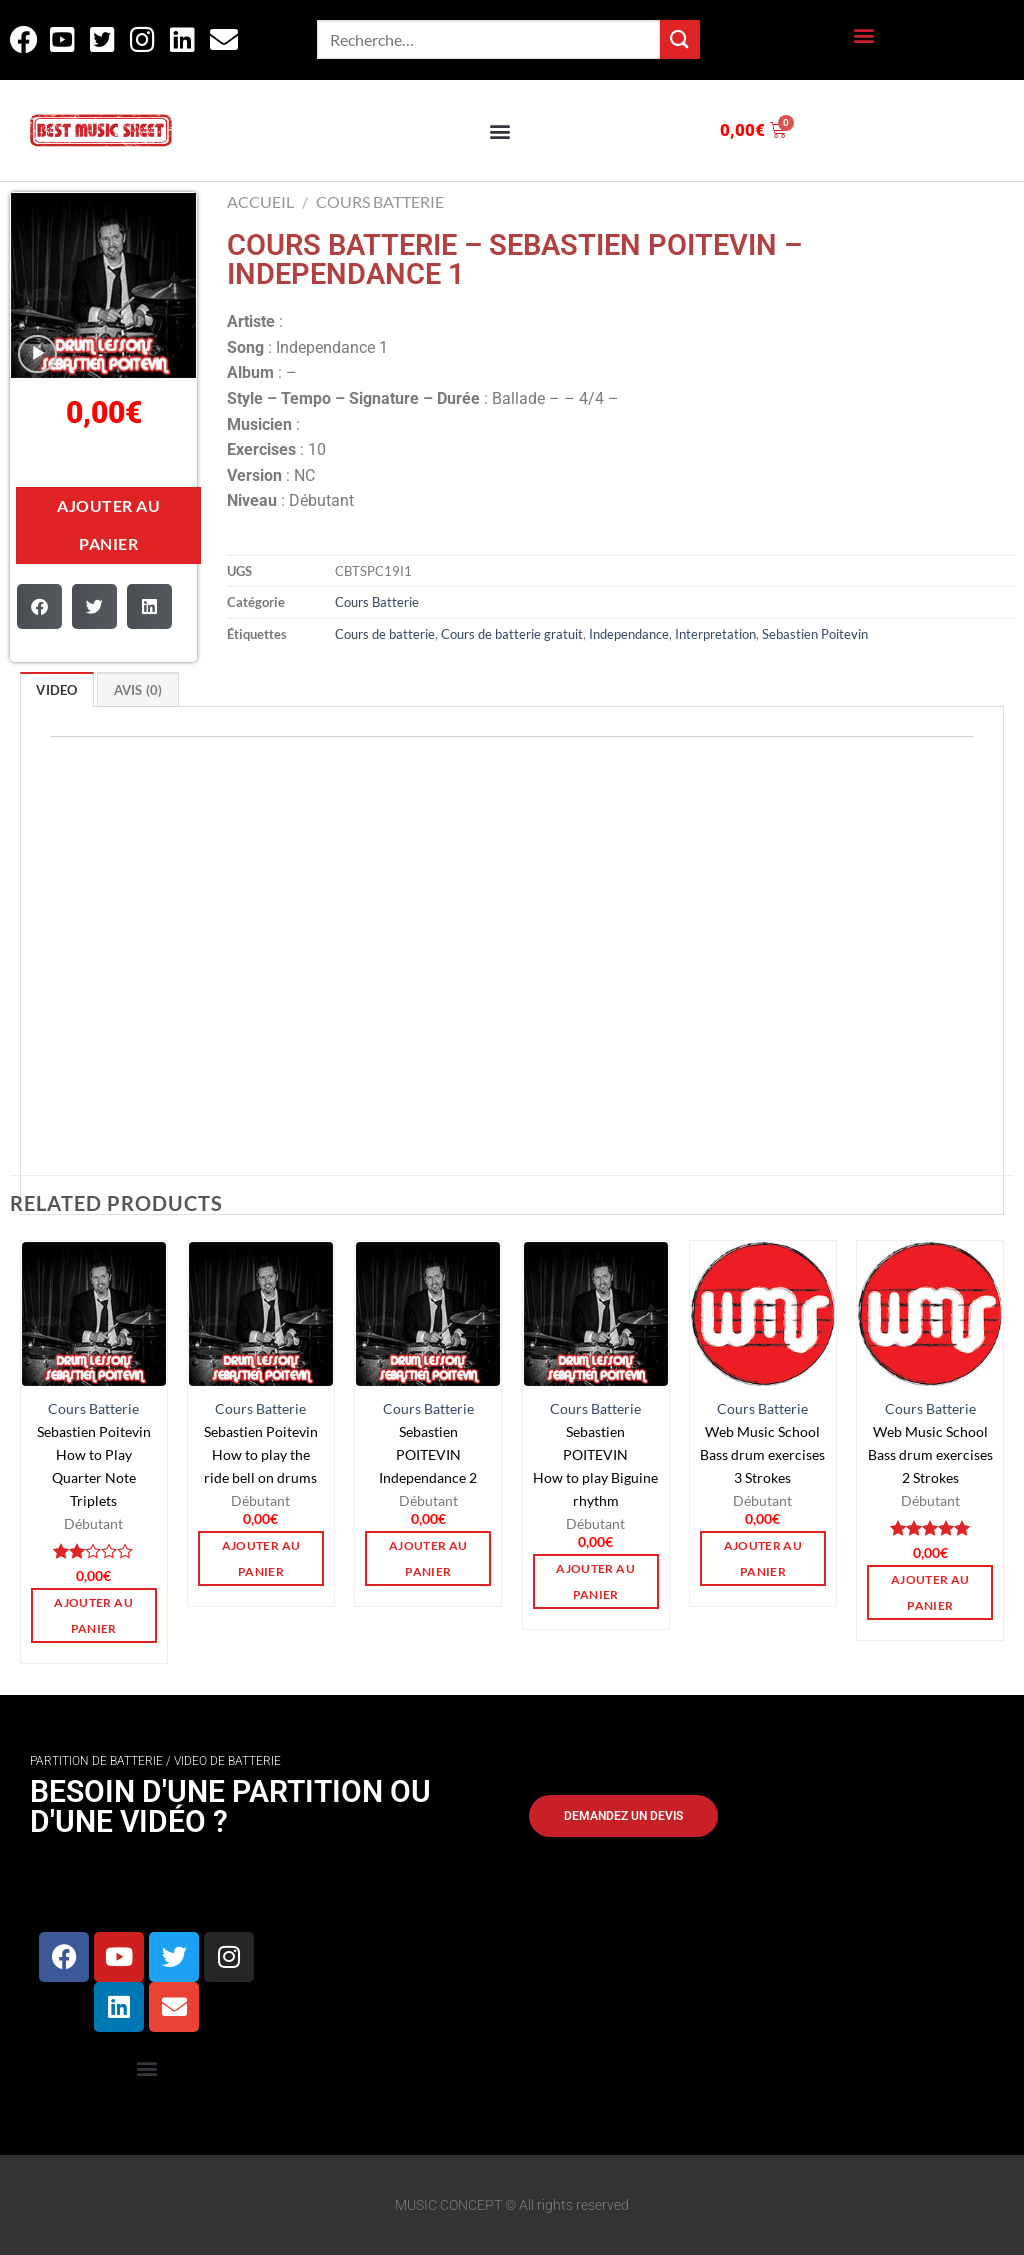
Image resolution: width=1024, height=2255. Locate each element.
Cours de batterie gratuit (512, 634)
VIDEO (56, 690)
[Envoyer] (680, 39)
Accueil (260, 201)
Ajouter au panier (108, 524)
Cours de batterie (385, 634)
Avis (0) (138, 690)
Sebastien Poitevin (815, 634)
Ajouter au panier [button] (93, 1615)
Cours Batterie (380, 201)
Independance (629, 634)
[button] (863, 35)
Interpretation (715, 634)
